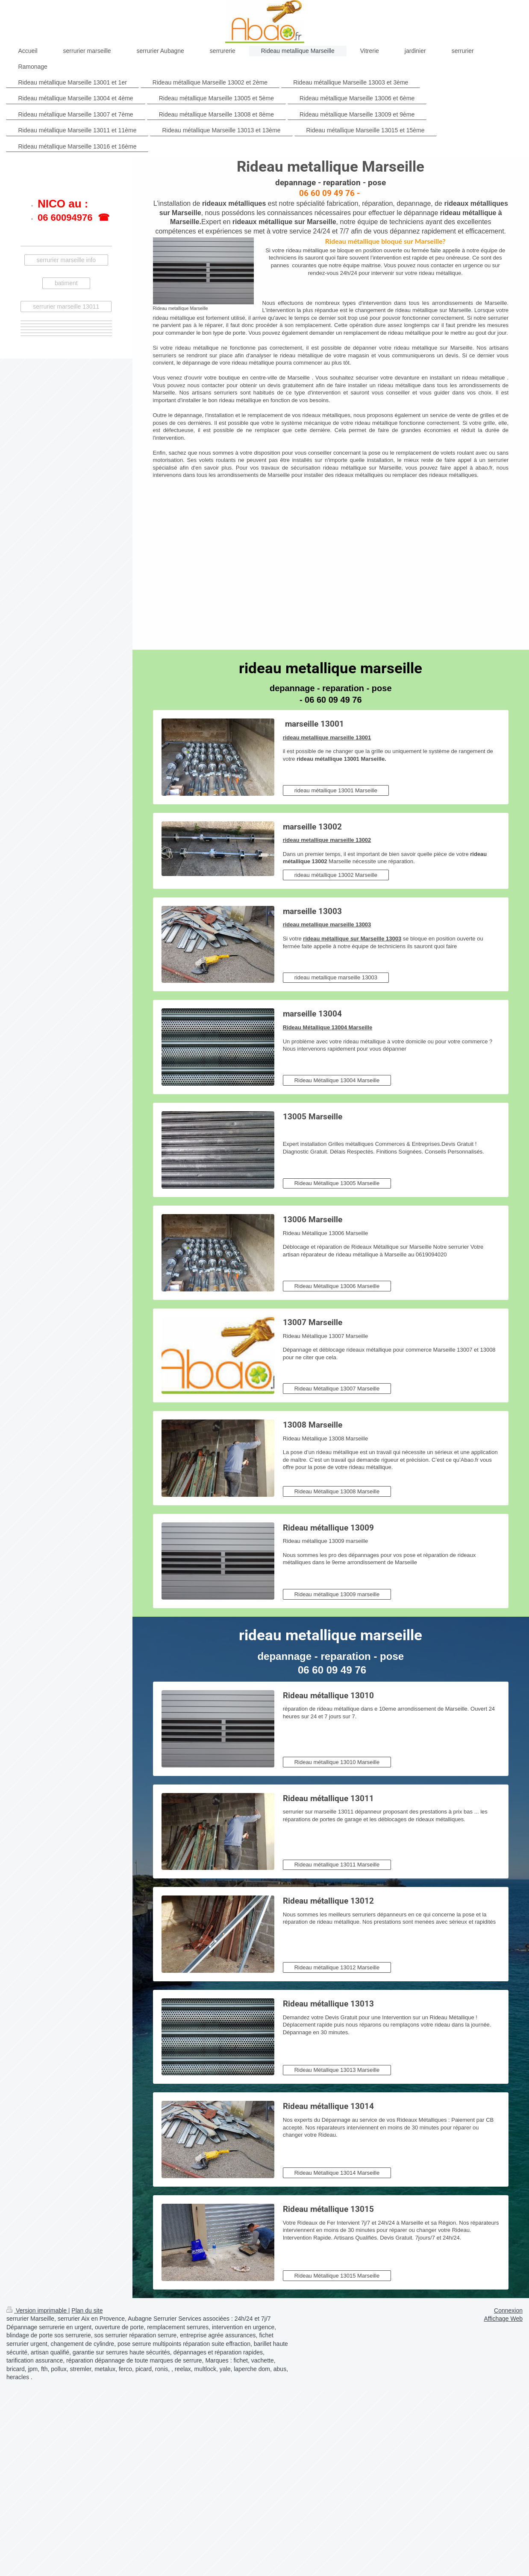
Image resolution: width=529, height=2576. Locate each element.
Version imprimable (37, 2310)
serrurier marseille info (66, 260)
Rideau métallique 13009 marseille (336, 1594)
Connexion (508, 2310)
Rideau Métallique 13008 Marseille (336, 1491)
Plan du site (87, 2310)
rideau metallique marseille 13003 (335, 977)
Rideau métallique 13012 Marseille (336, 1967)
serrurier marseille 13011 (66, 306)
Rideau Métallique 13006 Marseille (336, 1286)
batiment (66, 283)
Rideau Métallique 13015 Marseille (336, 2275)
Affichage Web (503, 2318)
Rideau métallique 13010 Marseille (336, 1762)
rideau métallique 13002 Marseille (335, 875)
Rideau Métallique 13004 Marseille (336, 1080)
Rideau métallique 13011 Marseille (336, 1864)
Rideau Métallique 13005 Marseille (336, 1183)
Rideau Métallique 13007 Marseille (336, 1388)
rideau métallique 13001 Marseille (335, 790)
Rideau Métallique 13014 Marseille (336, 2173)
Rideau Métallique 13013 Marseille (336, 2070)
